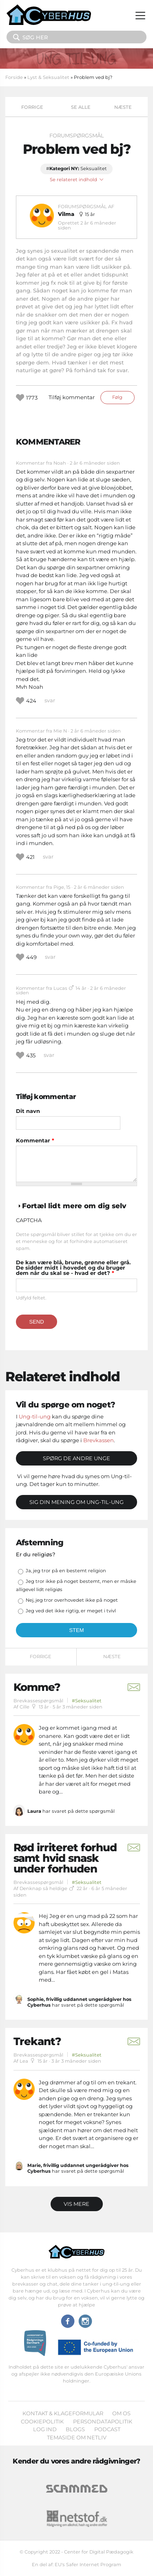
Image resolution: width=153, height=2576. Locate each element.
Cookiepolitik (42, 2421)
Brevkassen (98, 1440)
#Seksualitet (87, 1701)
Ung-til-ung (35, 1416)
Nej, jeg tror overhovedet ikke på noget (72, 1600)
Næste (123, 107)
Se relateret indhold (77, 180)
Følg (117, 397)
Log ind (45, 2429)
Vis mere (76, 2204)
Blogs (75, 2429)
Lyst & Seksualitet (48, 77)
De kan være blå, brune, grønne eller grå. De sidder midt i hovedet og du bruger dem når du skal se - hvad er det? (73, 1268)
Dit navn (28, 1111)
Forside (14, 77)
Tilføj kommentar (72, 397)
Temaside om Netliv (76, 2437)
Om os (121, 2413)
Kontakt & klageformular (62, 2413)
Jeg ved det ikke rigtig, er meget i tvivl (71, 1611)
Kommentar (35, 1140)
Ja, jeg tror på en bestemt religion (66, 1570)
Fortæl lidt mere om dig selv (74, 1206)
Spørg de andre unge (76, 1458)
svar (49, 700)
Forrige (32, 107)
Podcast (107, 2429)
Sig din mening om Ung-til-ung (76, 1502)
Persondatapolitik (102, 2421)
